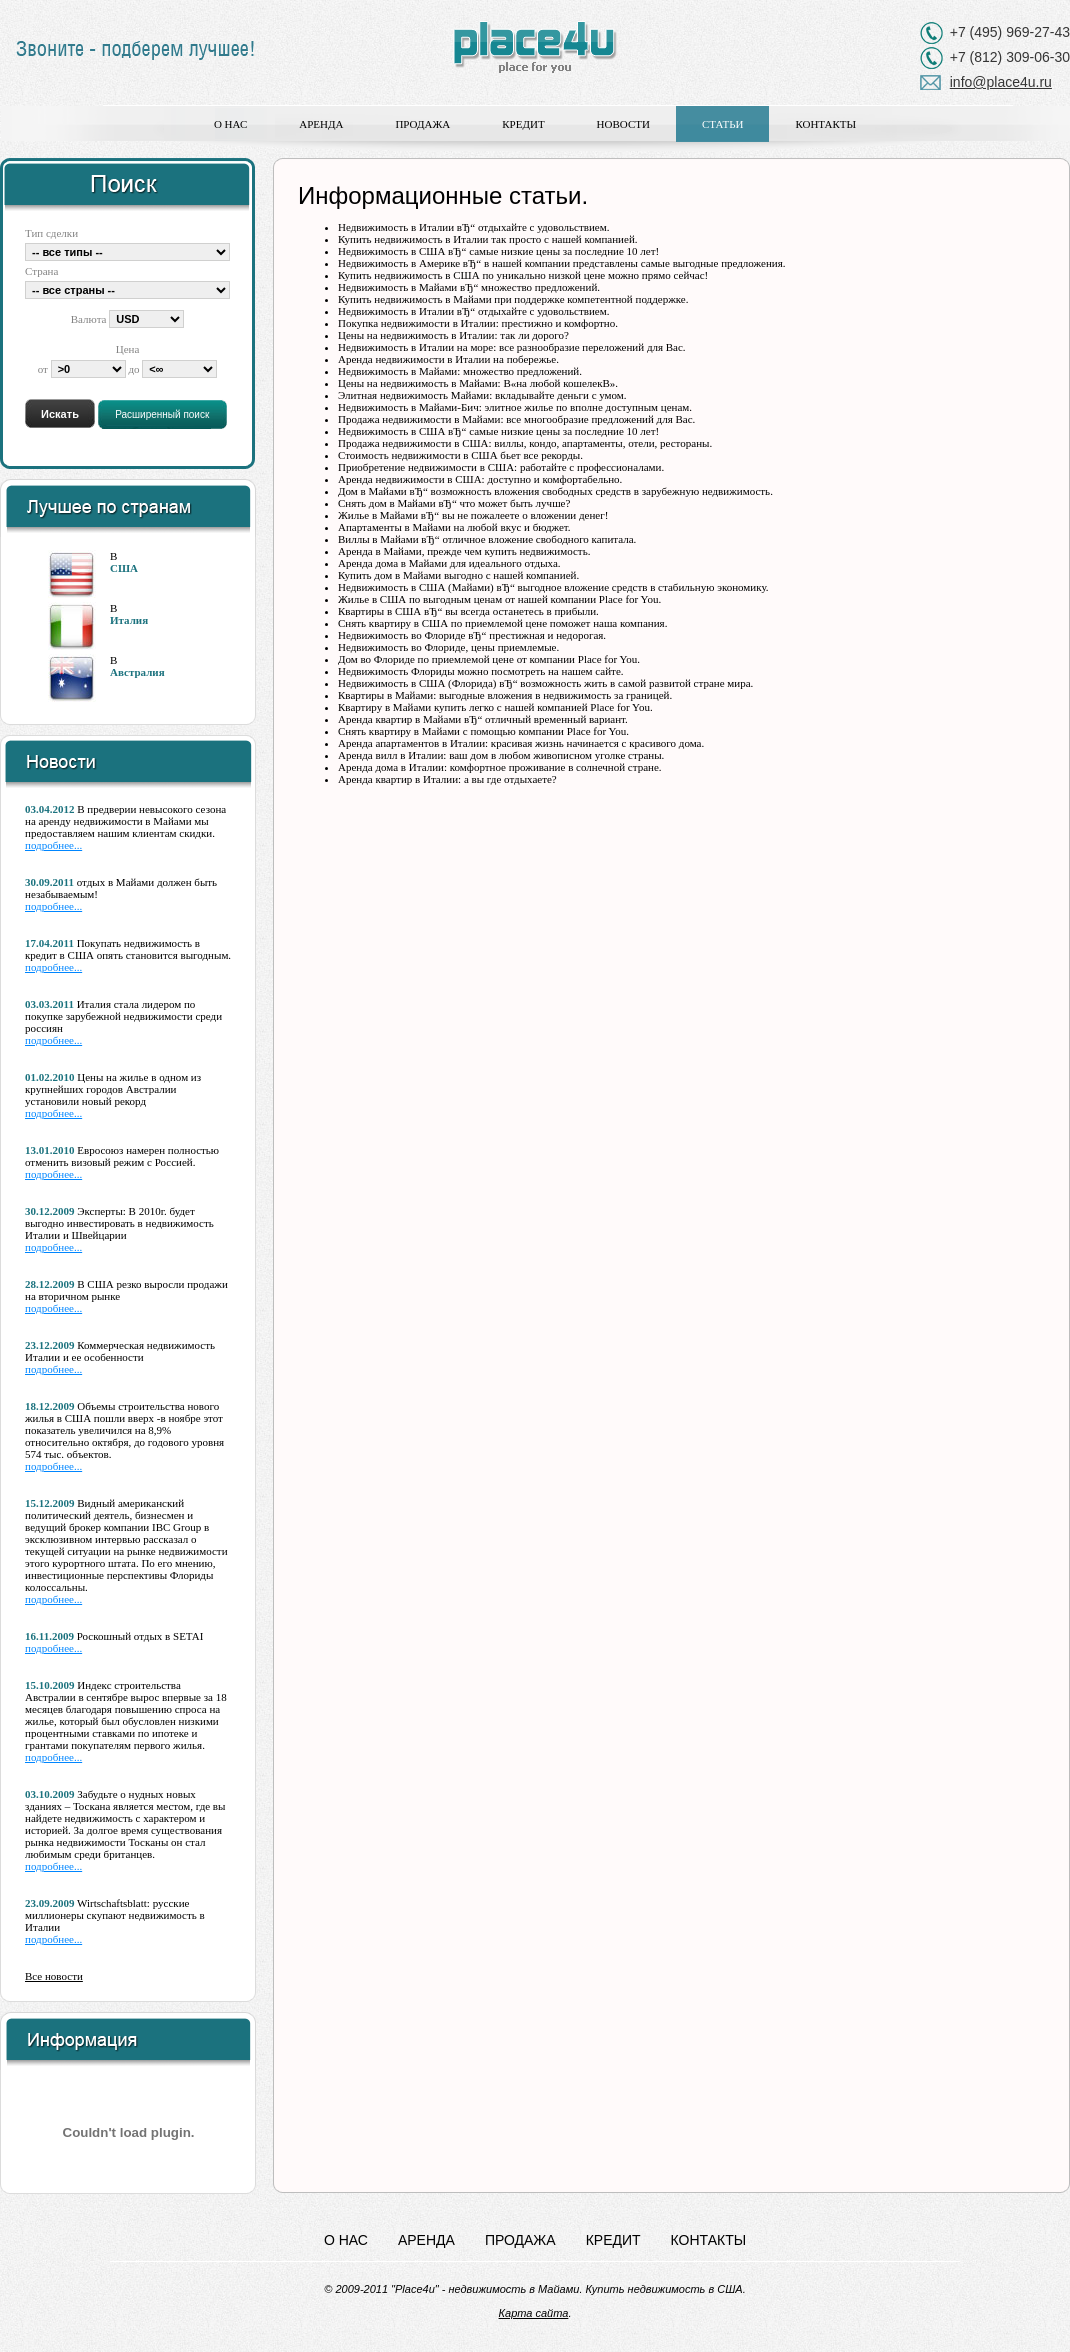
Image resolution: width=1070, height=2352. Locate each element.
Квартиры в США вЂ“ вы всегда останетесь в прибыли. (468, 611)
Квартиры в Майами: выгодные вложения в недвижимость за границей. (505, 695)
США (124, 568)
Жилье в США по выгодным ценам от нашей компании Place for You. (499, 599)
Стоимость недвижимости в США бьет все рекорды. (460, 455)
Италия (129, 620)
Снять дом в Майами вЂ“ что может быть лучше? (454, 503)
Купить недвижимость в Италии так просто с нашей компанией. (488, 239)
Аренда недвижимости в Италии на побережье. (448, 359)
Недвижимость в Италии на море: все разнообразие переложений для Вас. (512, 347)
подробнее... (53, 845)
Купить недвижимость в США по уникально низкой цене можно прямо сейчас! (523, 275)
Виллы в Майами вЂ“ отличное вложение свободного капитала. (487, 539)
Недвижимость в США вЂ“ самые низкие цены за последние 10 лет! (498, 251)
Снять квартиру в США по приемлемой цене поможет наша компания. (502, 623)
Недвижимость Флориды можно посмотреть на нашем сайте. (481, 671)
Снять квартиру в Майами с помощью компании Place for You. (483, 731)
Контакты (825, 124)
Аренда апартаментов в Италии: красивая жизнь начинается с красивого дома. (521, 743)
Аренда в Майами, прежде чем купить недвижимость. (464, 551)
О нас (230, 124)
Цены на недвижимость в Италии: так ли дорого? (453, 335)
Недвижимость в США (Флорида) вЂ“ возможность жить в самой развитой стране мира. (545, 683)
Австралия (137, 672)
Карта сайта (534, 2313)
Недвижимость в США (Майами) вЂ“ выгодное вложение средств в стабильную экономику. (553, 587)
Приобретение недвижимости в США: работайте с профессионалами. (501, 467)
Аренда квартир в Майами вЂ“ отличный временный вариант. (483, 719)
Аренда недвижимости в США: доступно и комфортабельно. (480, 479)
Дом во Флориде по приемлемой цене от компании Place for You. (489, 659)
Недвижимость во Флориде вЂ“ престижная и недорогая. (472, 635)
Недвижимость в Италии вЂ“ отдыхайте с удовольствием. (473, 227)
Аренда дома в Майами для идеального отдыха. (449, 563)
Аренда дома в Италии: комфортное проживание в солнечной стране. (500, 767)
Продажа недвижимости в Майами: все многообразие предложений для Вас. (516, 419)
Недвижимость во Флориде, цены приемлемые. (448, 647)
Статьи (722, 124)
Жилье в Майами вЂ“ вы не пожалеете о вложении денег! (473, 515)
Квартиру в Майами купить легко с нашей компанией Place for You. (495, 707)
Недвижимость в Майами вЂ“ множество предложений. (469, 287)
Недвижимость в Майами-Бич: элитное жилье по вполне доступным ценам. (515, 407)
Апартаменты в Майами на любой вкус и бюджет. (454, 527)
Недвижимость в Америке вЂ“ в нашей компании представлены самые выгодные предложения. (562, 263)
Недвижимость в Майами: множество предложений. (460, 371)
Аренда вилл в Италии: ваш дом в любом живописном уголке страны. (501, 755)
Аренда (321, 124)
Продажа (422, 124)
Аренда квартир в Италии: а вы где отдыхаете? (447, 779)
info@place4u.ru (1001, 82)
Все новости (54, 1976)
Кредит (523, 124)
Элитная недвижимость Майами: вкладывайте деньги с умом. (482, 395)
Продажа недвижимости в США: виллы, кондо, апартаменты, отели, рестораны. (525, 443)
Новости (623, 124)
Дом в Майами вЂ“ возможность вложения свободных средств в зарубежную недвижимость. (555, 491)
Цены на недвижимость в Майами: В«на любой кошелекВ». (478, 383)
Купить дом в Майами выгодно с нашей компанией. (458, 575)
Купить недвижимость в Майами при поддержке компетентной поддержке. (513, 299)
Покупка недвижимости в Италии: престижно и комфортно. (478, 323)
